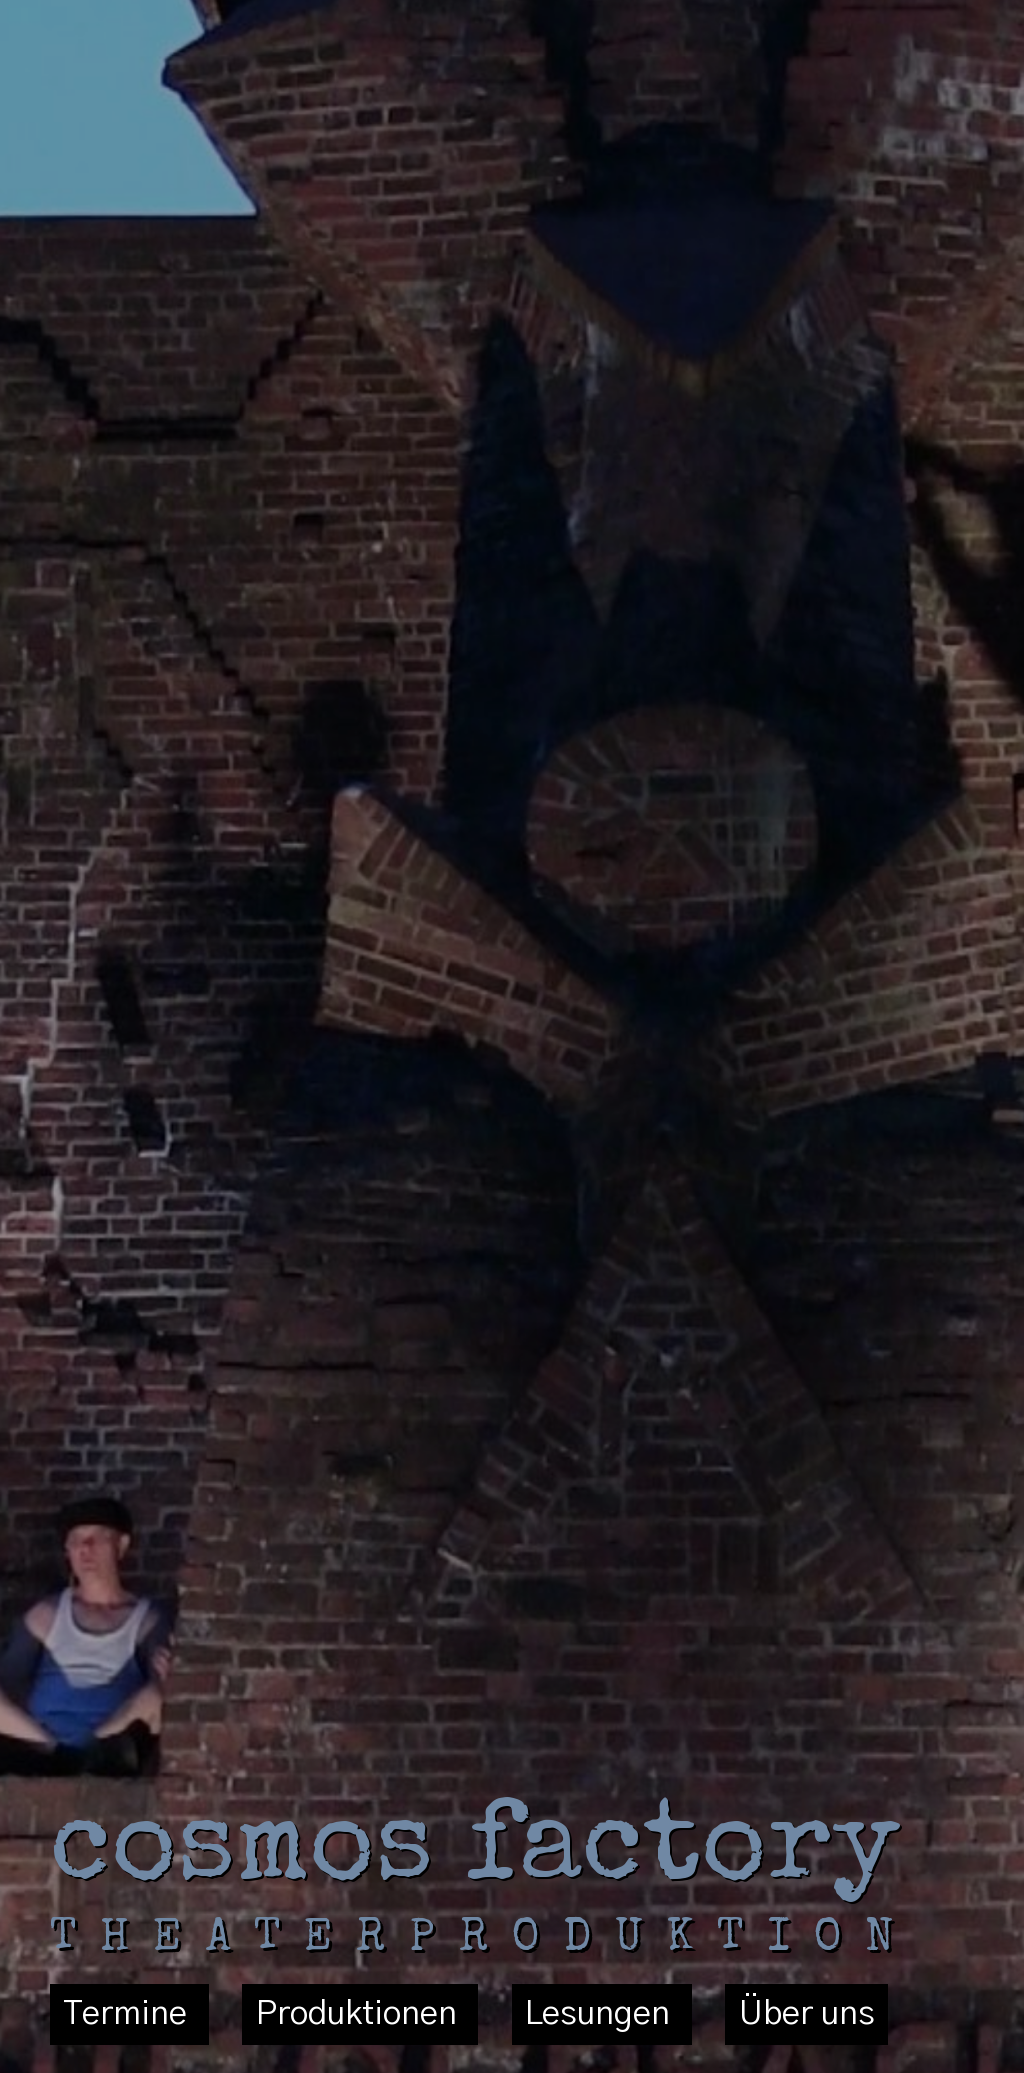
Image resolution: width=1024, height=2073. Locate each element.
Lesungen (601, 2015)
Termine (129, 2015)
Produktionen (360, 2015)
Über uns (807, 2015)
